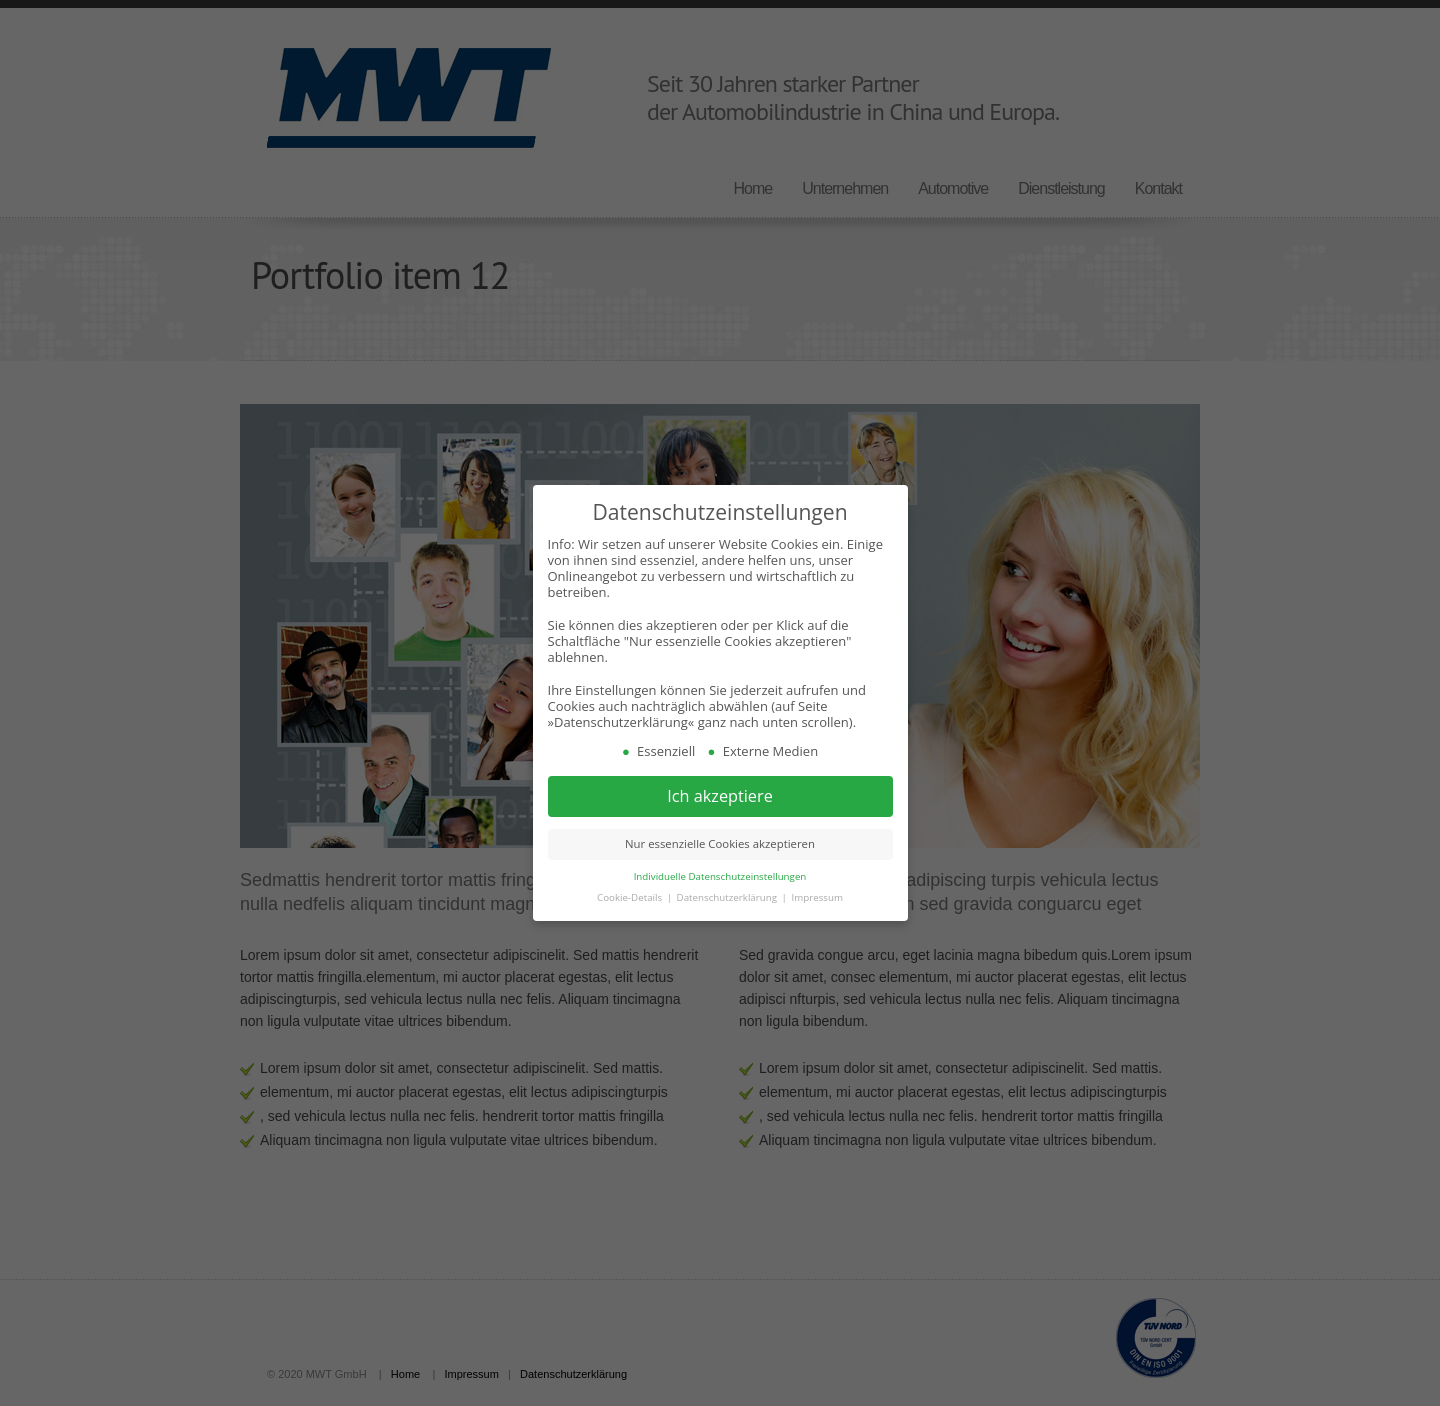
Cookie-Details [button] (631, 897)
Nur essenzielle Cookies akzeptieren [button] (720, 843)
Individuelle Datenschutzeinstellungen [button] (720, 876)
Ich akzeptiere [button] (720, 796)
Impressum (816, 897)
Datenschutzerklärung (728, 897)
